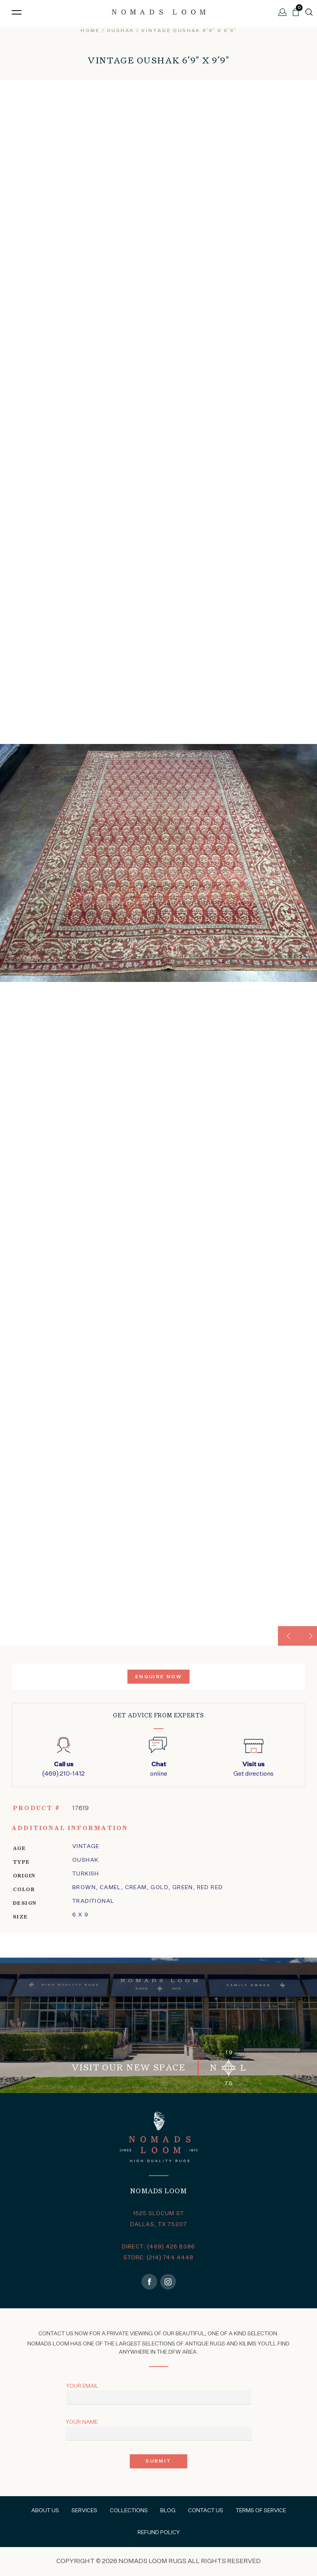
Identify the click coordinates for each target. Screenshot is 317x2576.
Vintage (86, 1846)
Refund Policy (159, 2532)
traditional (93, 1901)
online (158, 1768)
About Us (45, 2510)
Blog (168, 2510)
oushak (120, 31)
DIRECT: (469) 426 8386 (158, 2247)
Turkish (85, 1874)
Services (84, 2510)
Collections (129, 2510)
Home (90, 31)
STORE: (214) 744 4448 (159, 2258)
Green (182, 1887)
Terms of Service (261, 2510)
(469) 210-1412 (63, 1768)
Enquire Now (158, 1677)
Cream (136, 1887)
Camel (110, 1887)
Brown (84, 1887)
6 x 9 (80, 1915)
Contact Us (205, 2510)
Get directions (253, 1768)
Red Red (210, 1887)
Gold (159, 1887)
